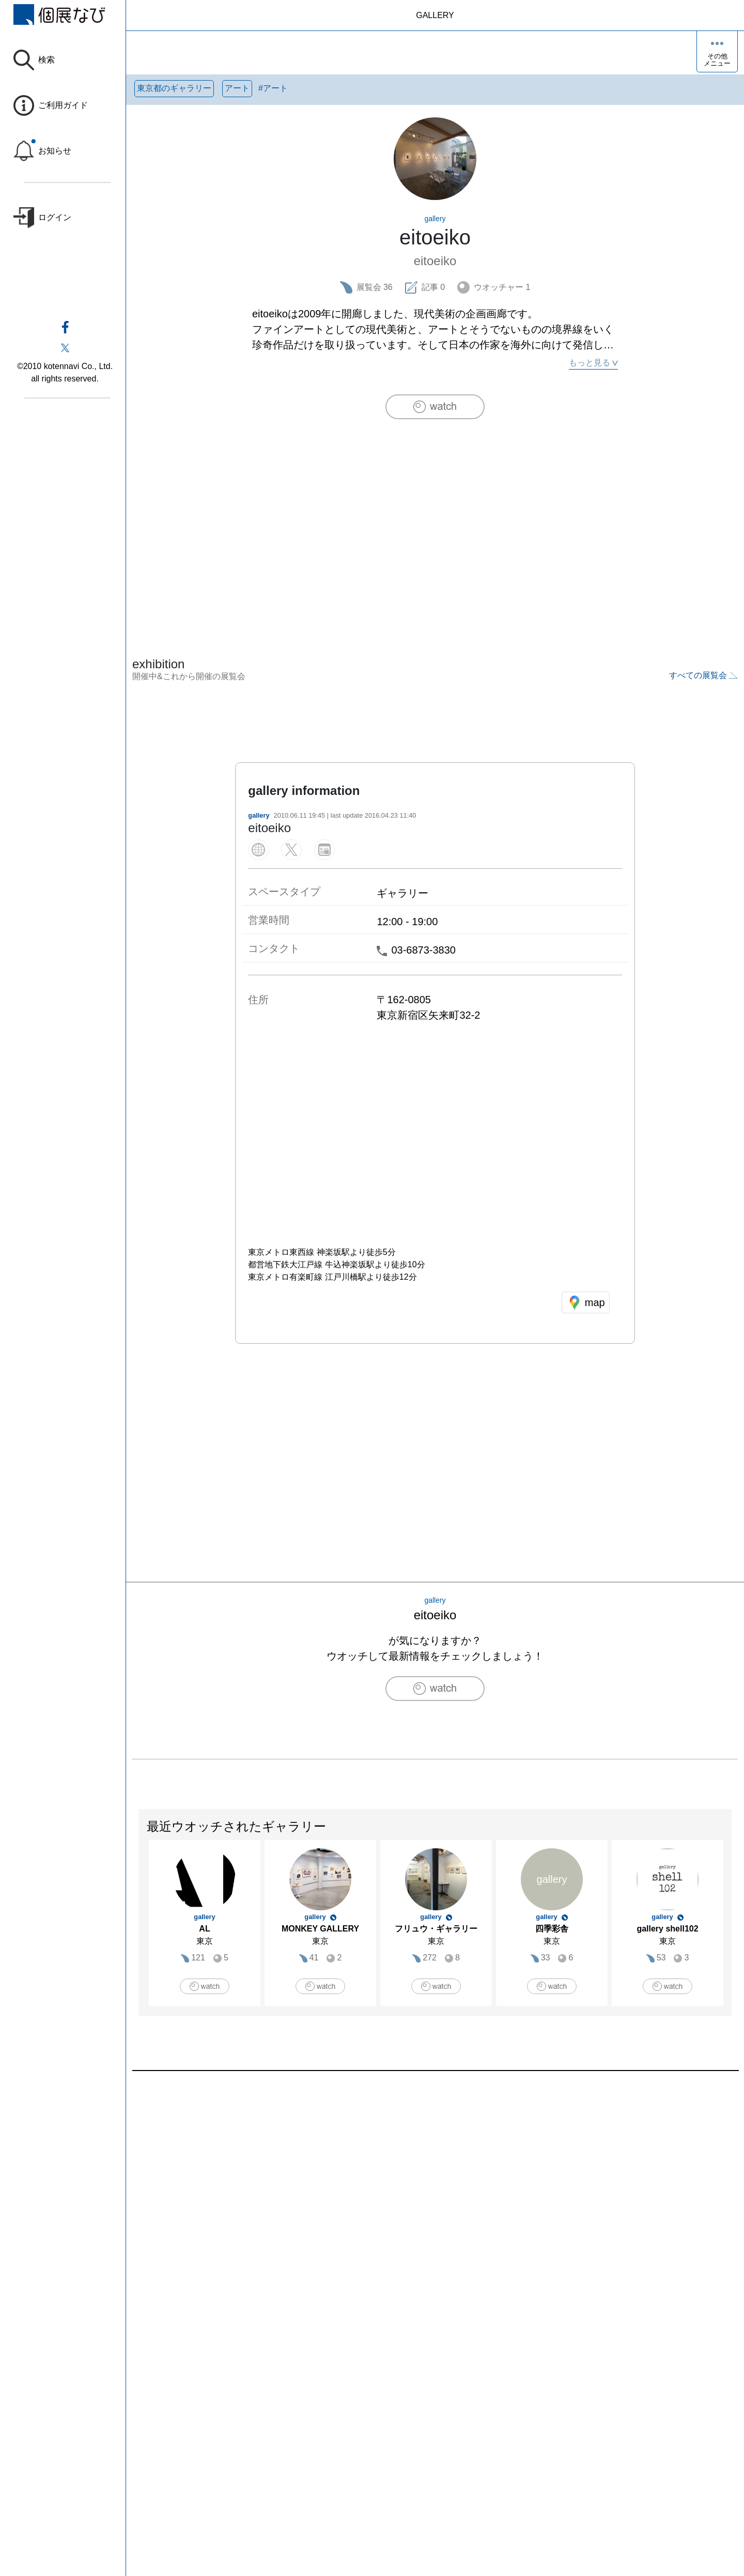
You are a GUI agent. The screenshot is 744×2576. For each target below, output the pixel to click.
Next (731, 1928)
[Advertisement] (435, 516)
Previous (139, 1928)
